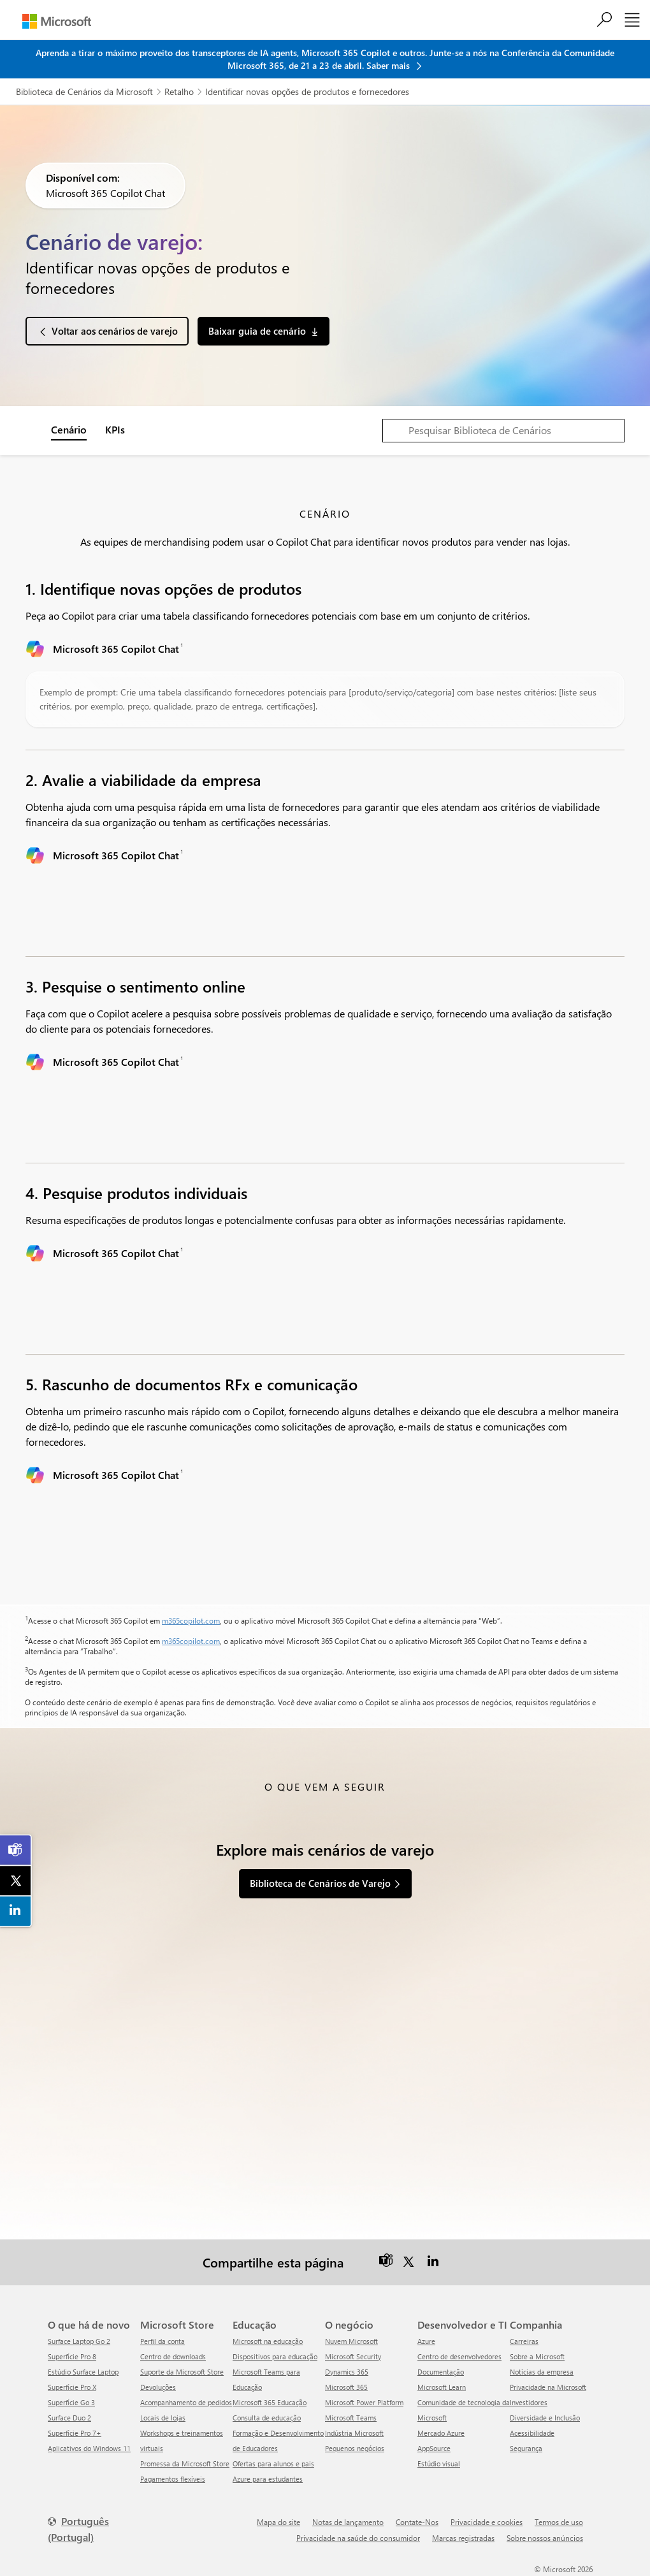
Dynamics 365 (346, 2371)
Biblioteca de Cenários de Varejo (320, 1883)
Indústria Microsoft (354, 2433)
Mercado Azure (441, 2433)
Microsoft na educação (268, 2341)
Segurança (526, 2448)
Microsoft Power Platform (364, 2402)
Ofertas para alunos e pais (273, 2463)
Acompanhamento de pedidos (186, 2402)
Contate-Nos (417, 2522)
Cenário (69, 429)
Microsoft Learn (441, 2387)
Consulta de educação (267, 2417)
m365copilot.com (191, 1620)
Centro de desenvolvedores (459, 2356)
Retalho (179, 91)
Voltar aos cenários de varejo (115, 330)
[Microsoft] (57, 21)
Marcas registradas (463, 2538)
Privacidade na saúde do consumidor (358, 2538)
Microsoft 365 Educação (270, 2402)
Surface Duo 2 (69, 2417)
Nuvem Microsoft (351, 2341)
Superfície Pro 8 (72, 2356)
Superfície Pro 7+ (74, 2433)
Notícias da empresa (542, 2371)
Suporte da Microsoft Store (182, 2371)
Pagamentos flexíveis (172, 2479)
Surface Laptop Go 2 (79, 2341)
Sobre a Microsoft (537, 2356)
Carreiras (524, 2341)
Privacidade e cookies (487, 2522)
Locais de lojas (162, 2417)
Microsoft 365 (346, 2387)
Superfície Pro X (72, 2387)
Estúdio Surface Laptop (83, 2371)
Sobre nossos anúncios (545, 2538)
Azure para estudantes (268, 2479)
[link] (16, 1850)
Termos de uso (559, 2522)
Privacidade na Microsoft (548, 2387)
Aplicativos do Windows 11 (89, 2448)
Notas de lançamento (348, 2522)
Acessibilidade (532, 2433)
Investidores (528, 2402)
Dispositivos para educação (275, 2356)
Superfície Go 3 (71, 2402)
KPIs (115, 429)
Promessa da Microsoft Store (184, 2463)
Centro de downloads (173, 2356)
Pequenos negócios (354, 2448)
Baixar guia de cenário (257, 330)
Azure (426, 2341)
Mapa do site (278, 2522)
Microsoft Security (353, 2356)
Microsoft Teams (351, 2417)
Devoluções (158, 2387)
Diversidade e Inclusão (545, 2417)
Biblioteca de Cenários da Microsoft (84, 91)
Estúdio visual (438, 2463)
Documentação (440, 2371)
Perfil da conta (162, 2341)
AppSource (434, 2448)
